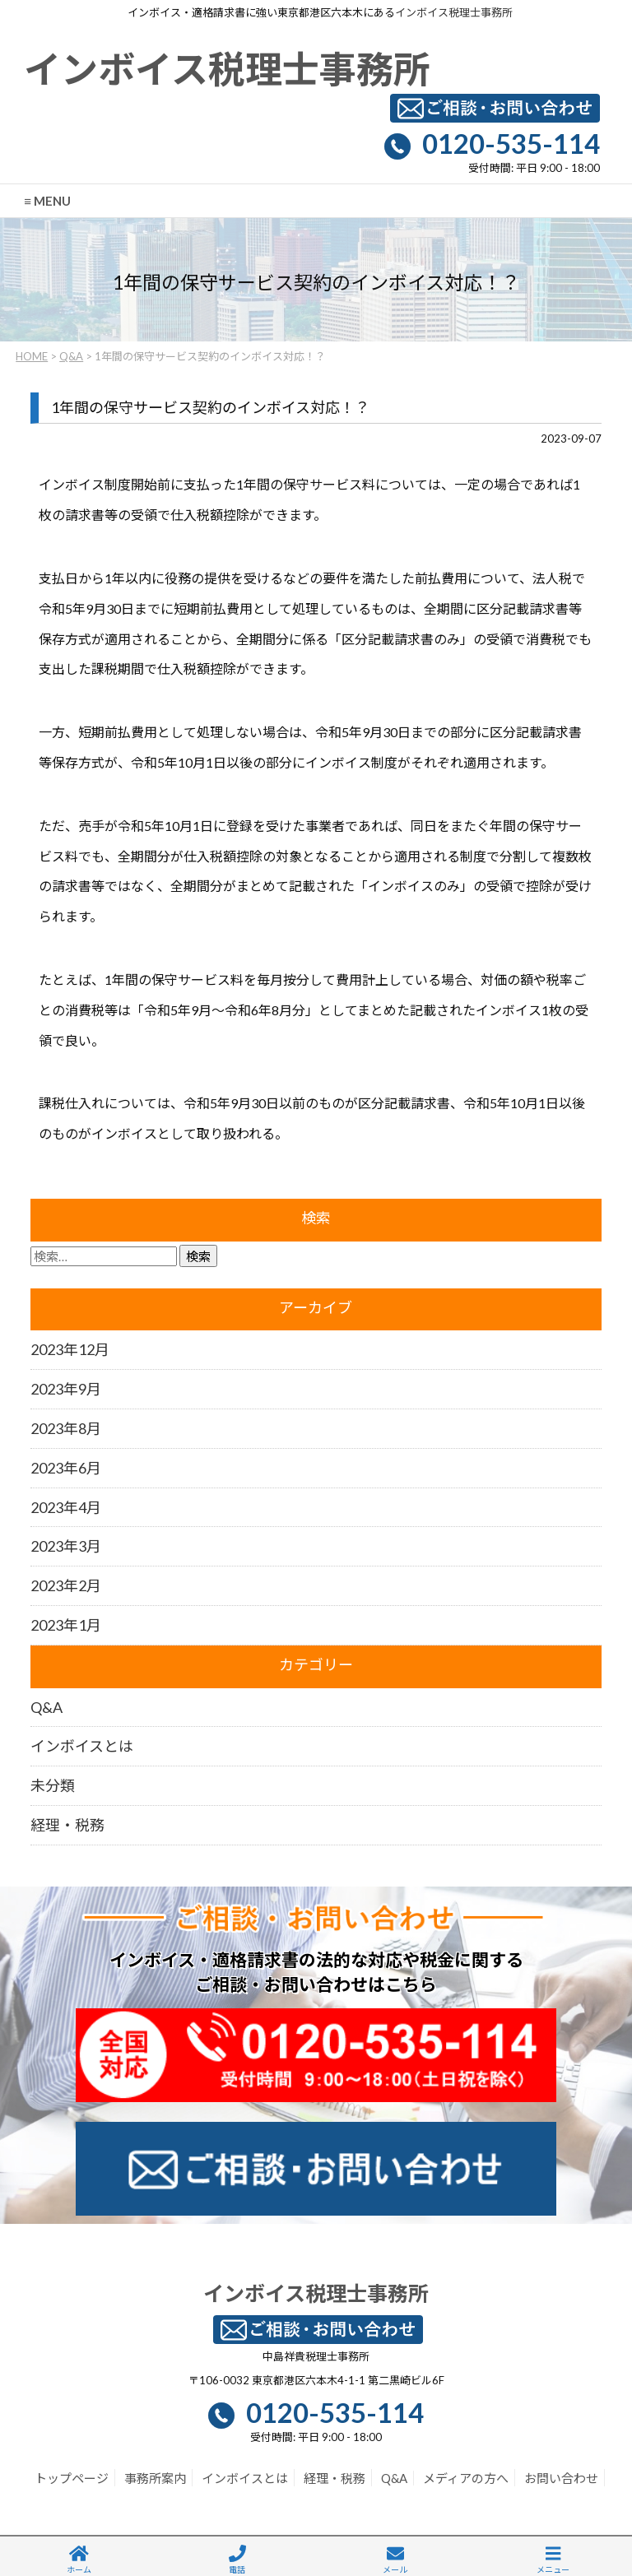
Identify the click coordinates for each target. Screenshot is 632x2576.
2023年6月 (65, 1468)
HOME (32, 356)
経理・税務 (67, 1825)
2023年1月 (65, 1625)
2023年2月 (65, 1585)
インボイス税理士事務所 (454, 12)
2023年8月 (65, 1428)
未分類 (52, 1785)
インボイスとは (81, 1746)
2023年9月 (65, 1389)
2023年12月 (69, 1349)
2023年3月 (65, 1546)
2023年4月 (65, 1507)
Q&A (71, 356)
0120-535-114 (511, 143)
